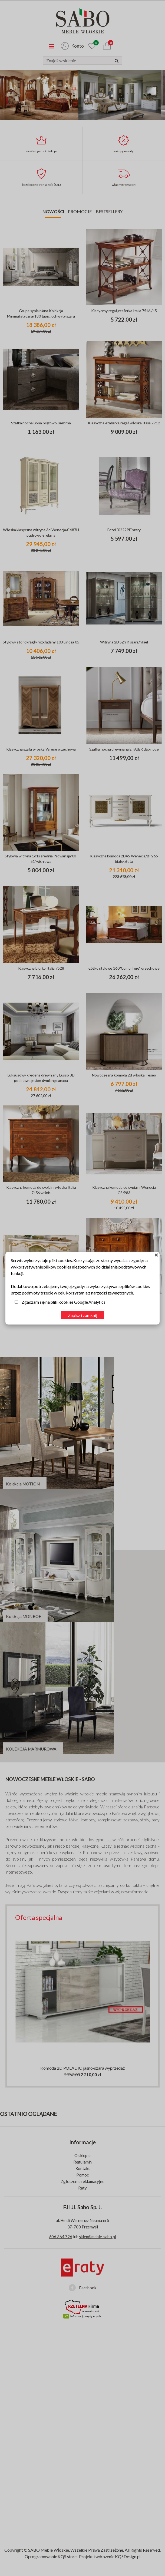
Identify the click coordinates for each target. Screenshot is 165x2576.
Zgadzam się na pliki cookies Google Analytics (63, 1301)
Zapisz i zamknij (82, 1315)
